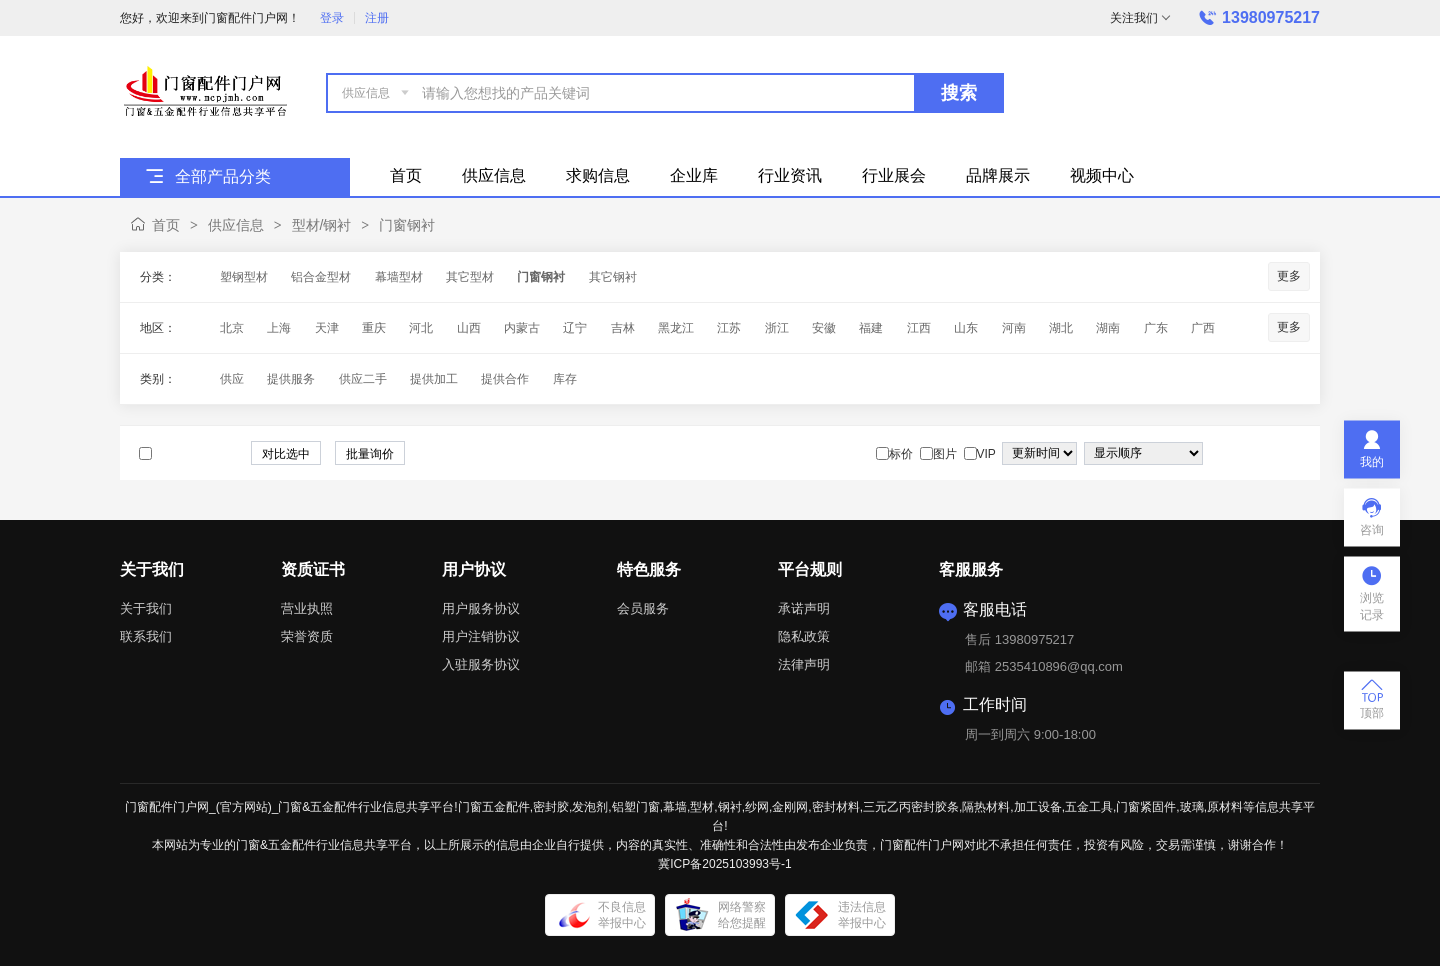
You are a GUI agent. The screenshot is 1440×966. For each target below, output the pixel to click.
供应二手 (363, 379)
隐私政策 (804, 636)
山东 (966, 328)
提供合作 (505, 379)
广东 (1156, 328)
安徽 (824, 328)
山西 (469, 328)
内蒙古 (522, 328)
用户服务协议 (481, 608)
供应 (232, 379)
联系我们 (146, 636)
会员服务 (643, 608)
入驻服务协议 (481, 664)
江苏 (729, 328)
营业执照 (307, 608)
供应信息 (236, 225)
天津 (327, 328)
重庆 (374, 328)
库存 (565, 379)
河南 (1014, 328)
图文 (1292, 454)
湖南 (1108, 328)
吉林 (623, 328)
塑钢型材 (244, 277)
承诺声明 (804, 608)
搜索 (959, 93)
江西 (919, 328)
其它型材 (470, 277)
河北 (421, 328)
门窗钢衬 (407, 225)
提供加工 (434, 379)
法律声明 (804, 664)
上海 (279, 328)
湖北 (1061, 328)
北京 (232, 328)
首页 (166, 225)
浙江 (777, 328)
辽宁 (575, 328)
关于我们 (146, 608)
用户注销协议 (481, 636)
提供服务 (291, 379)
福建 (871, 328)
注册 (377, 18)
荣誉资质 (307, 636)
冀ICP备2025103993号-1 (724, 864)
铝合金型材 (321, 277)
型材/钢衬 (322, 225)
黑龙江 (676, 328)
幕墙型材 (399, 277)
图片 (1272, 454)
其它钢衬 (613, 277)
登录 (332, 18)
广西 (1203, 328)
